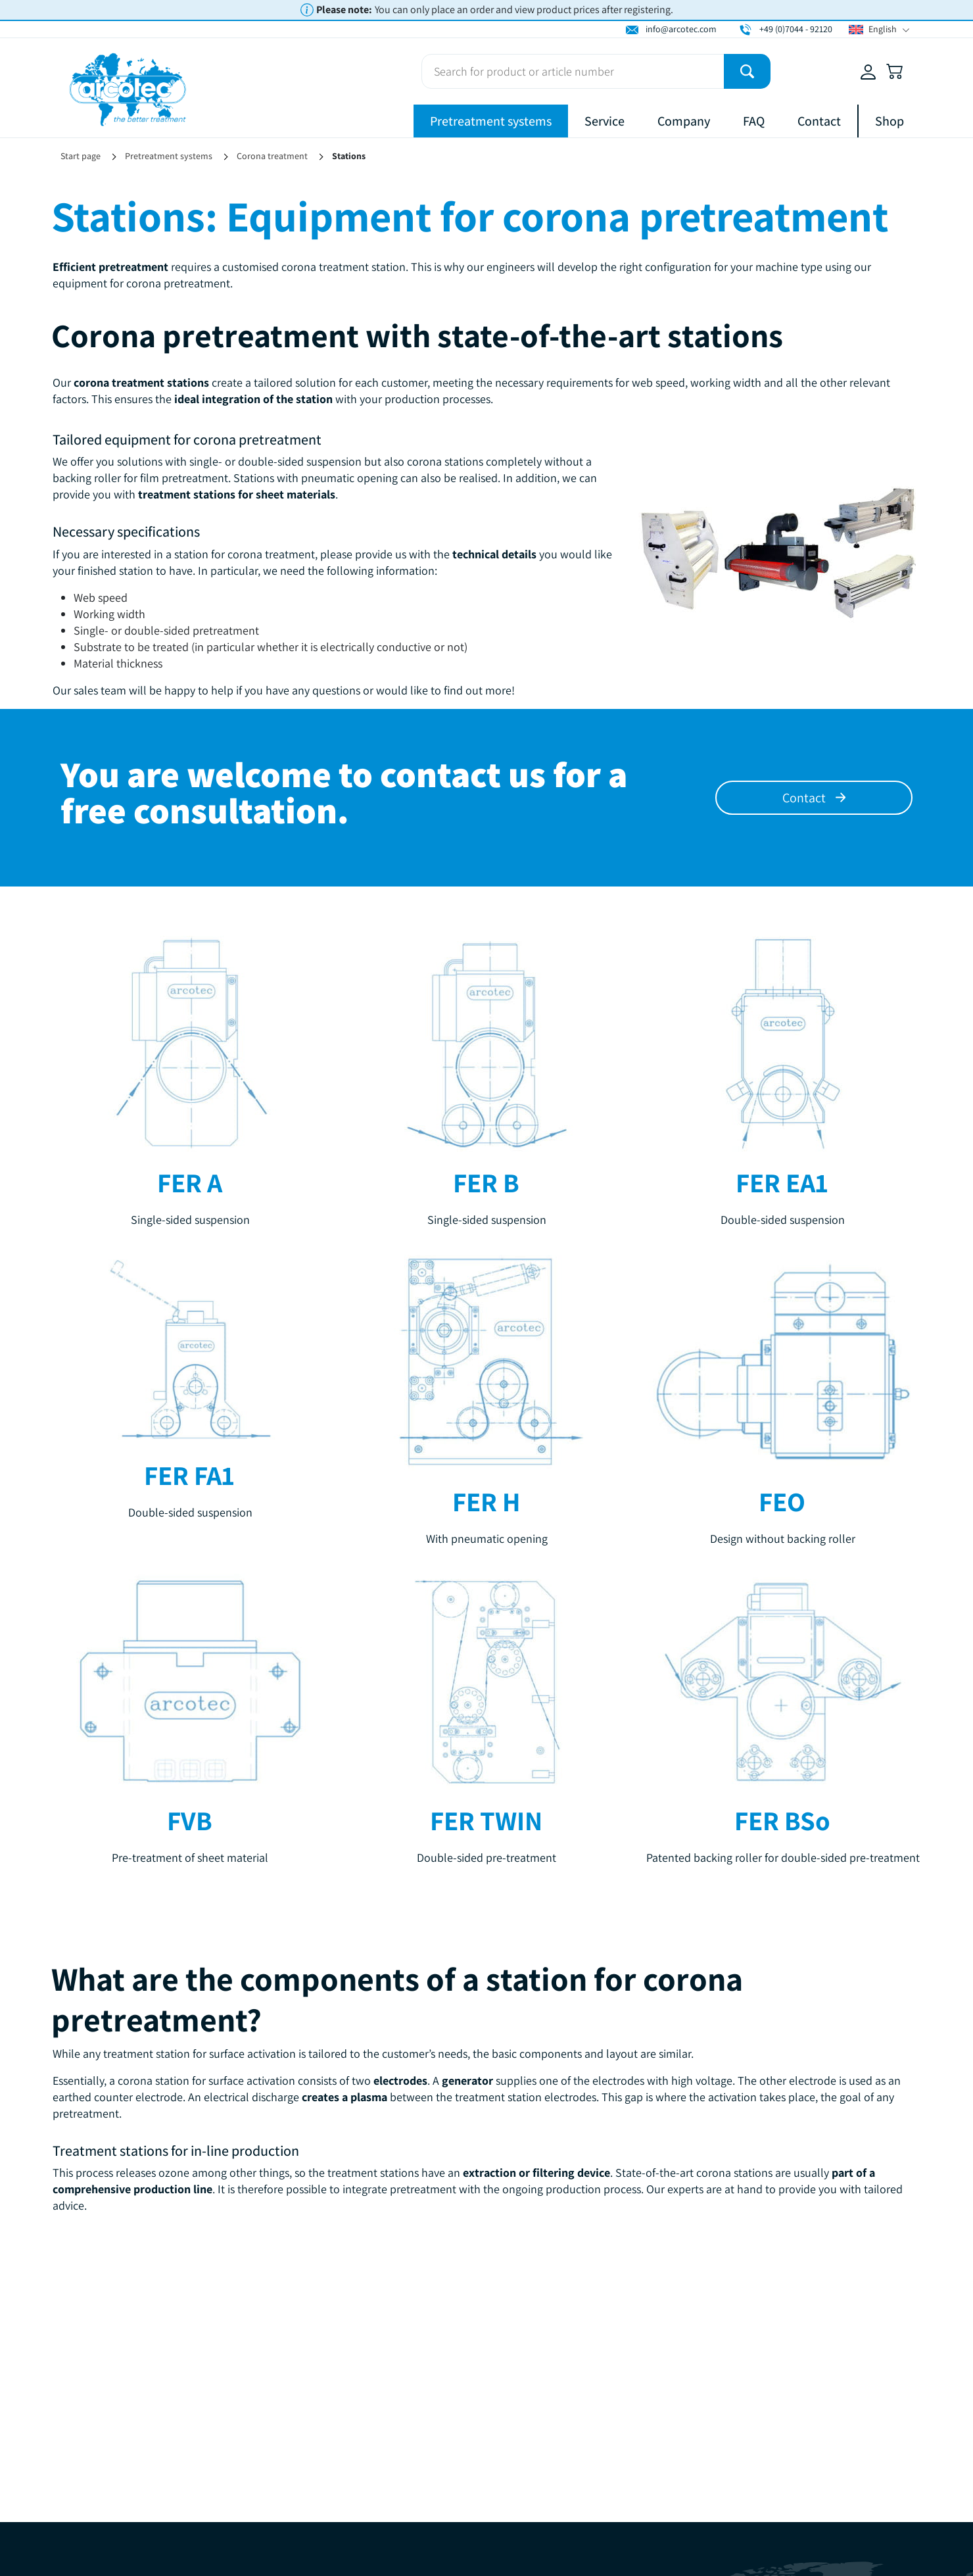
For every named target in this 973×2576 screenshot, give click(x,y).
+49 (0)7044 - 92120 (795, 29)
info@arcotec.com (681, 29)
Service (604, 121)
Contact (819, 121)
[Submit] (747, 71)
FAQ (754, 121)
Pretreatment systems (491, 121)
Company (683, 121)
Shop (889, 121)
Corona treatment (272, 156)
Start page (80, 156)
